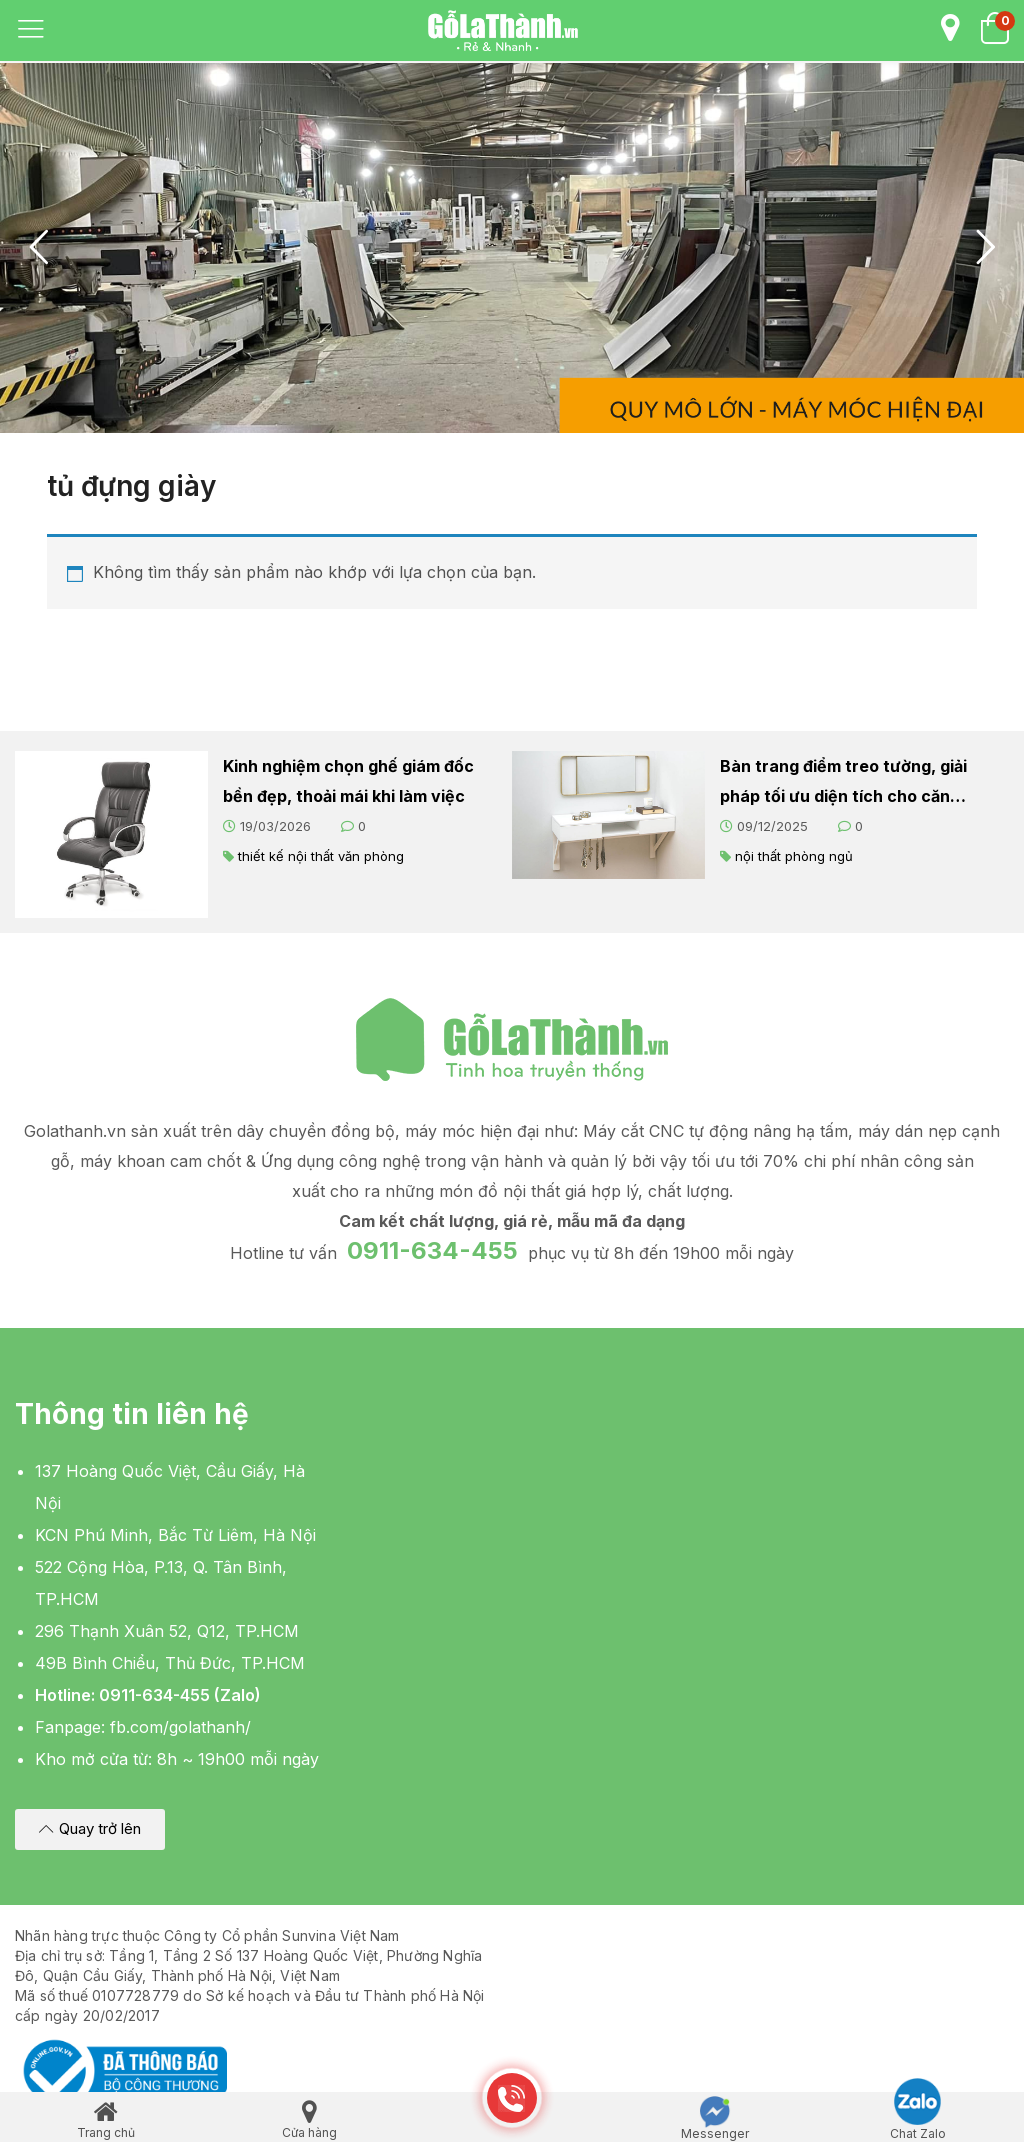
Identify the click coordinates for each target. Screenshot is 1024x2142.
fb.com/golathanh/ (180, 1727)
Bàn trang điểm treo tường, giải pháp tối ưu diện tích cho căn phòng (843, 783)
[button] (90, 1829)
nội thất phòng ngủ (794, 856)
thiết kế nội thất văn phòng (321, 856)
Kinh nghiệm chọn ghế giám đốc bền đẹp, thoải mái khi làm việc (348, 781)
